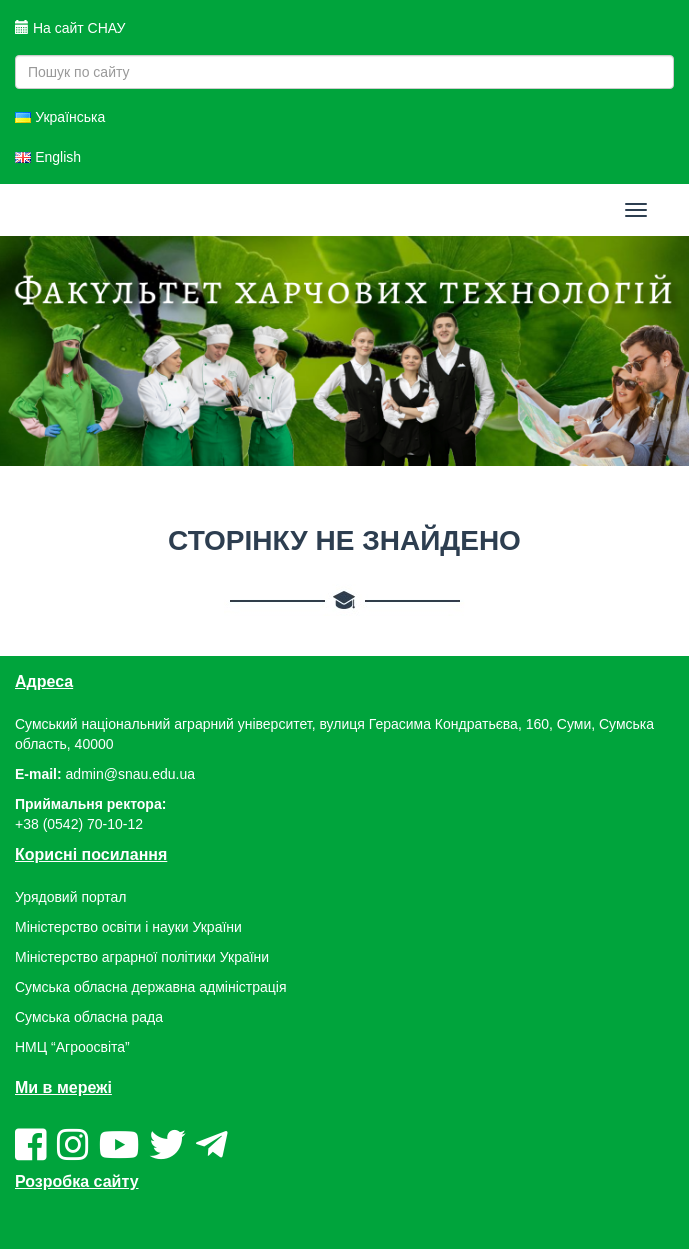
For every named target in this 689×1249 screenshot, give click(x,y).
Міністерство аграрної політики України (142, 957)
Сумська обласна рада (89, 1017)
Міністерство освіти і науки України (128, 927)
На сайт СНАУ (70, 28)
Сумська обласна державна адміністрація (150, 987)
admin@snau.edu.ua (130, 774)
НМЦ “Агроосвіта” (72, 1047)
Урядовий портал (70, 897)
